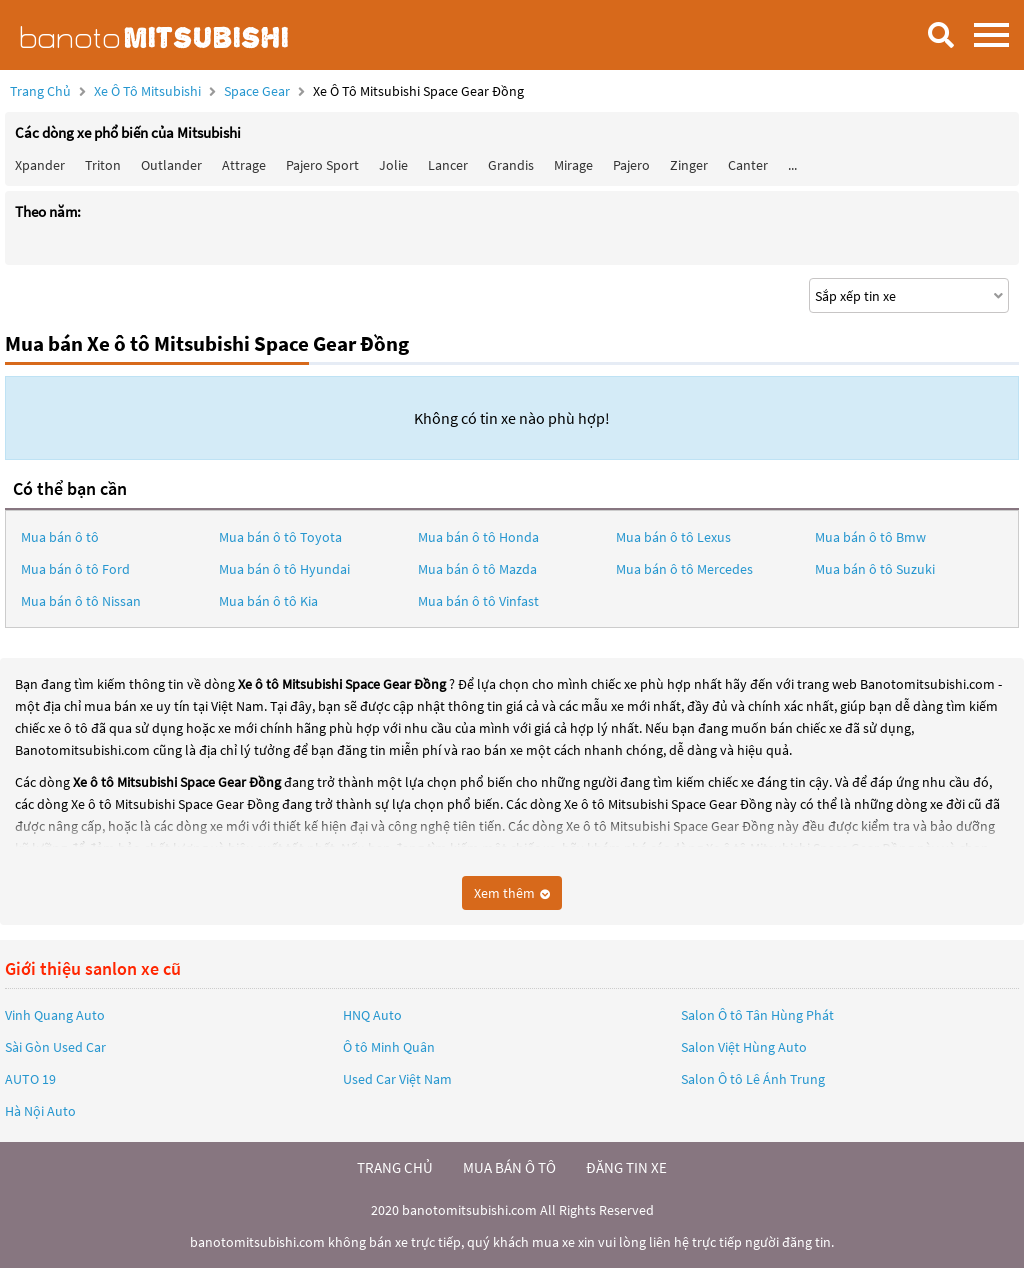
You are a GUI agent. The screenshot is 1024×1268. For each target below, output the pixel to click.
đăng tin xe (626, 1167)
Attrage (244, 165)
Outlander (171, 165)
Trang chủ (40, 91)
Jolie (393, 165)
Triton (103, 165)
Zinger (689, 165)
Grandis (511, 165)
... (792, 165)
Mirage (573, 165)
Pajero (631, 165)
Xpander (40, 165)
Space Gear (258, 91)
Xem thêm (512, 893)
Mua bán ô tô (60, 537)
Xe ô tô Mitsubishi (147, 91)
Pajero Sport (322, 165)
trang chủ (395, 1167)
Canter (748, 165)
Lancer (448, 165)
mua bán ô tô (509, 1167)
